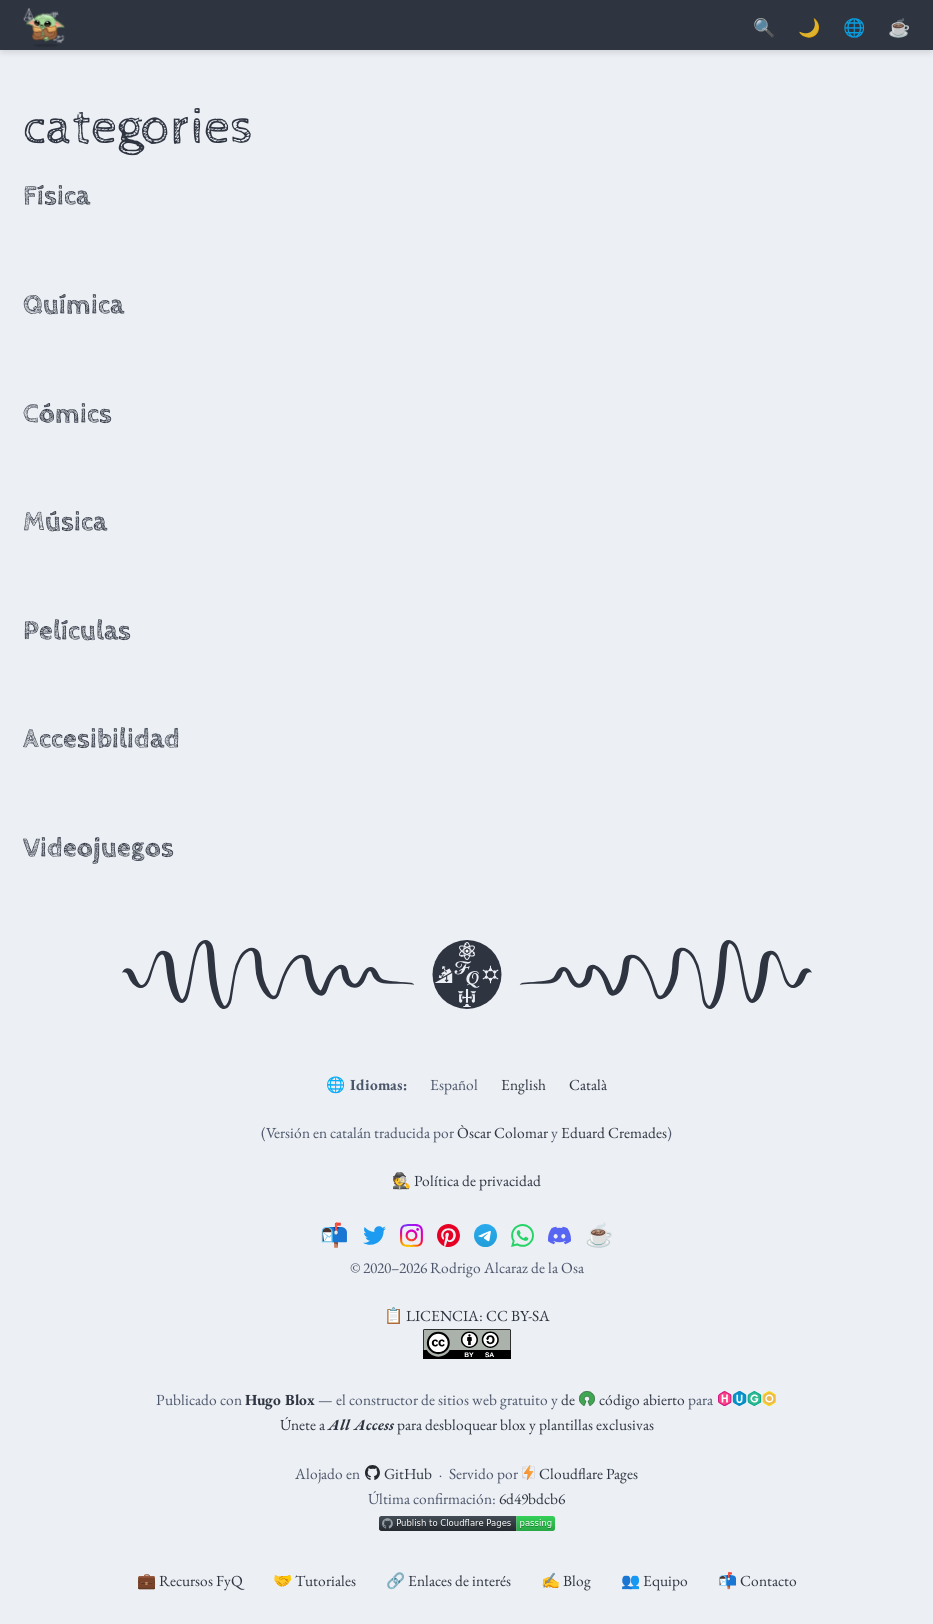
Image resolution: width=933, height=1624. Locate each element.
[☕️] (599, 1235)
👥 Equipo (654, 1580)
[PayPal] (899, 28)
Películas (77, 631)
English (523, 1084)
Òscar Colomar (502, 1132)
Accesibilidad (101, 739)
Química (73, 305)
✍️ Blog (566, 1580)
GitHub (398, 1473)
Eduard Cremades (614, 1132)
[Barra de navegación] (45, 28)
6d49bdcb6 (532, 1498)
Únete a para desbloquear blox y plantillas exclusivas (467, 1424)
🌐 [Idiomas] (854, 28)
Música (65, 522)
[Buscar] (764, 28)
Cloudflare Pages (580, 1473)
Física (56, 196)
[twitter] (374, 1235)
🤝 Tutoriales (314, 1580)
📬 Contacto (757, 1580)
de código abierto (623, 1399)
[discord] (559, 1235)
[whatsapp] (522, 1235)
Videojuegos (98, 848)
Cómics (67, 414)
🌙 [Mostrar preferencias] (809, 28)
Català (588, 1084)
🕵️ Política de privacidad (466, 1180)
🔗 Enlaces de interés (448, 1580)
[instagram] (411, 1235)
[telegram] (485, 1235)
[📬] (334, 1235)
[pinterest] (448, 1235)
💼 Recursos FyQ (190, 1580)
